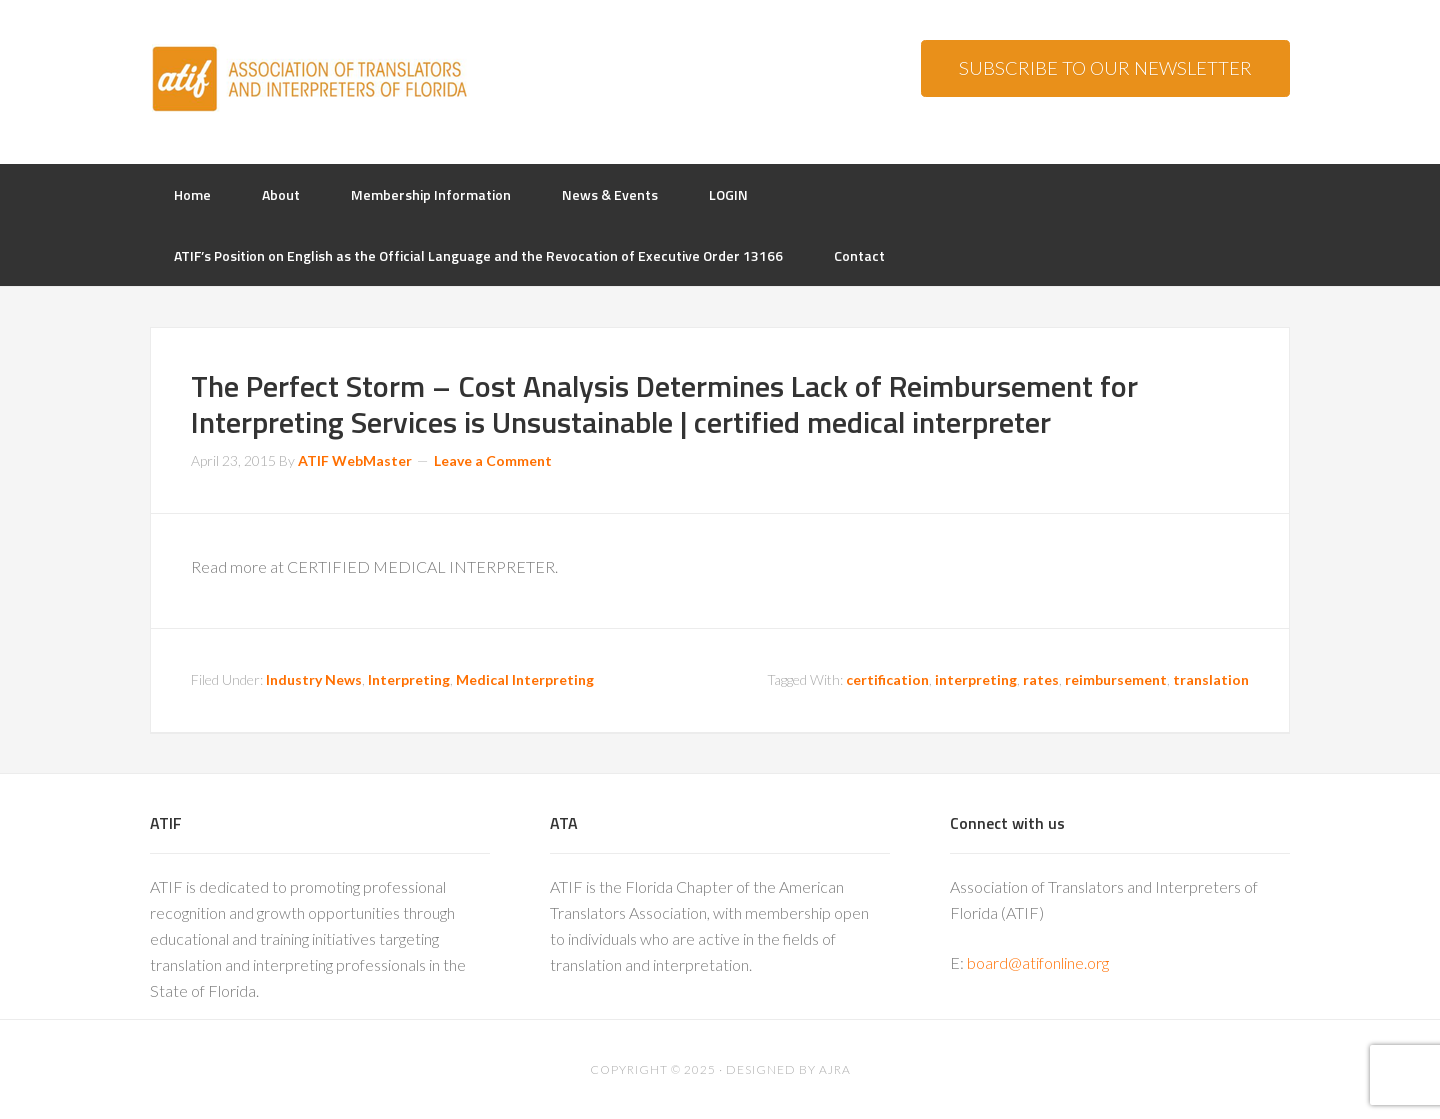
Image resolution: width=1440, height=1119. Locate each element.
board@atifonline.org (1038, 962)
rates (1041, 679)
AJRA (835, 1069)
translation (1211, 679)
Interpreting (409, 679)
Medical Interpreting (525, 679)
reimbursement (1116, 679)
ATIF (310, 80)
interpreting (976, 679)
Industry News (314, 679)
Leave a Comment (493, 460)
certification (887, 679)
